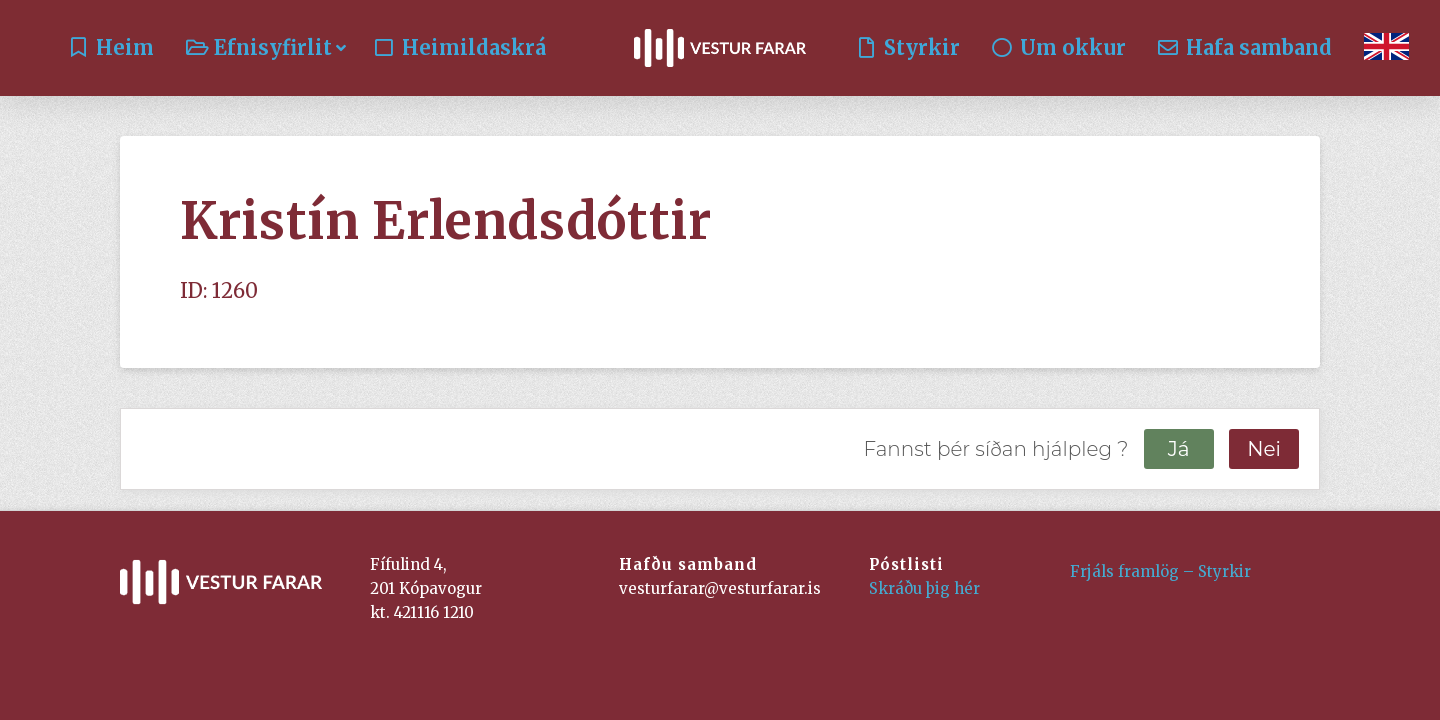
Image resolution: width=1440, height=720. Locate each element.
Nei (1264, 449)
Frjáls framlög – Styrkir (1160, 571)
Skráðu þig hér (924, 588)
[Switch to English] (1386, 48)
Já (1179, 449)
